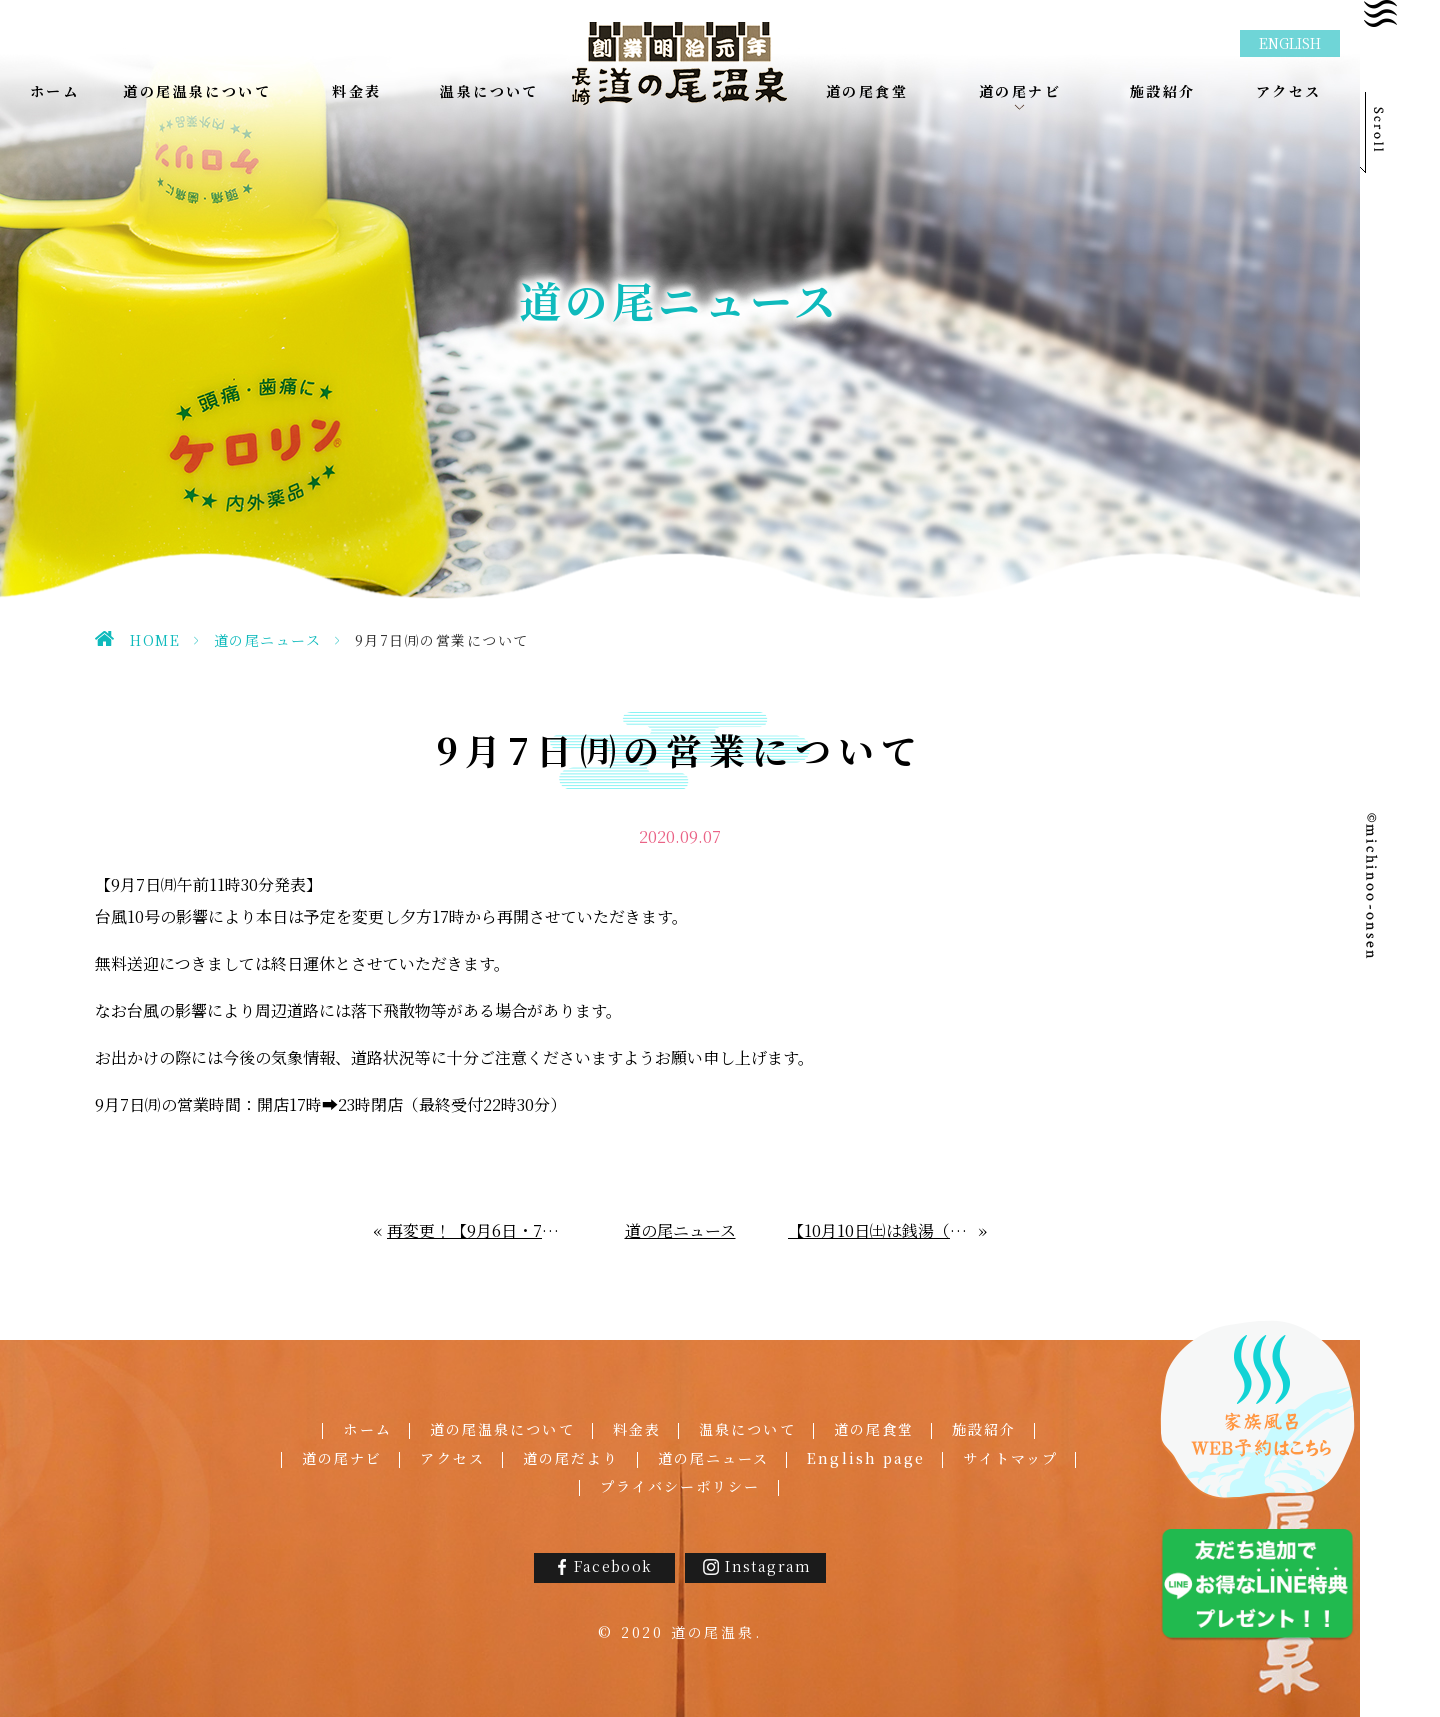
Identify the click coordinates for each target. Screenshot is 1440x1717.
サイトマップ (1010, 1458)
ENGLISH (1290, 43)
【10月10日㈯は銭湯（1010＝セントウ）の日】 (884, 1230)
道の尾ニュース (268, 640)
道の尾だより (571, 1458)
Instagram (768, 1566)
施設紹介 (984, 1429)
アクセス (452, 1458)
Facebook (613, 1566)
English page (866, 1458)
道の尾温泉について (502, 1429)
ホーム (367, 1429)
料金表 (637, 1429)
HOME (155, 640)
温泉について (747, 1429)
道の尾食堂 (874, 1429)
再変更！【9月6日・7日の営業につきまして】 (479, 1230)
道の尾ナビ (342, 1458)
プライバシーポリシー (680, 1486)
